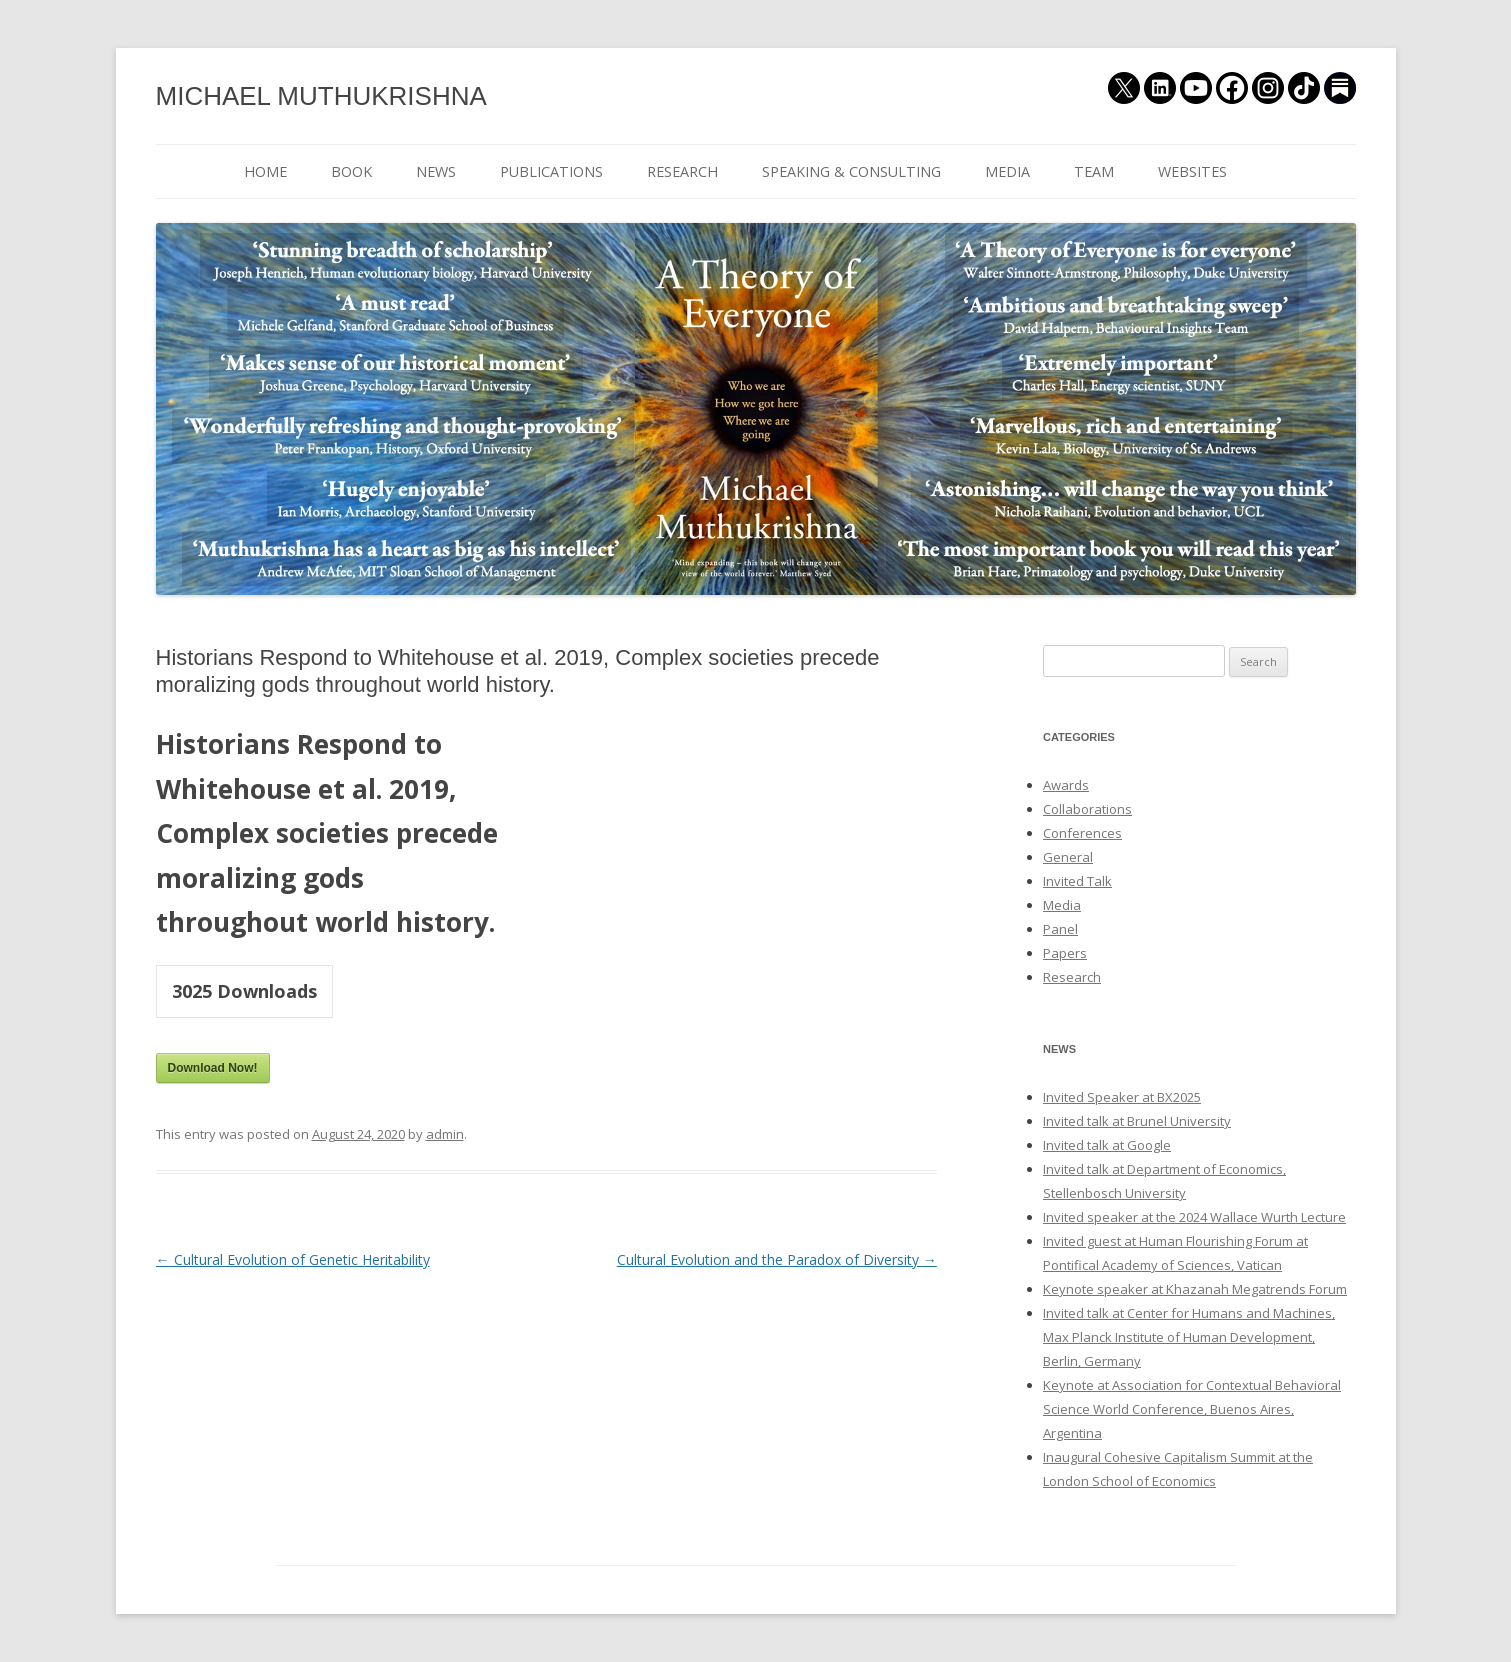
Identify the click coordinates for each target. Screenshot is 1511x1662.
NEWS (436, 171)
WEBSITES (1192, 171)
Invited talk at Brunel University (1137, 1121)
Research (1072, 977)
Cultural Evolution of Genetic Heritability (293, 1259)
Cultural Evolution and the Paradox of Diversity (777, 1259)
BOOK (351, 171)
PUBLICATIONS (551, 171)
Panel (1060, 929)
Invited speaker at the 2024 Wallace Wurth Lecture (1194, 1217)
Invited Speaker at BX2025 (1122, 1097)
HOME (265, 171)
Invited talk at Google (1107, 1145)
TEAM (1094, 171)
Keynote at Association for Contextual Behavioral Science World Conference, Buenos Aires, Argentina (1192, 1409)
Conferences (1082, 833)
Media (1062, 905)
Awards (1066, 785)
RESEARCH (682, 171)
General (1068, 857)
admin (445, 1134)
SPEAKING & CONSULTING (851, 171)
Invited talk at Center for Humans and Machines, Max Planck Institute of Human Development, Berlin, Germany (1189, 1337)
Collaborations (1087, 809)
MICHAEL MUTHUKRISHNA (321, 96)
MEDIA (1007, 171)
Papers (1065, 953)
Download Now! (213, 1068)
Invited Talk (1077, 881)
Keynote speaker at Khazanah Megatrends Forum (1195, 1289)
